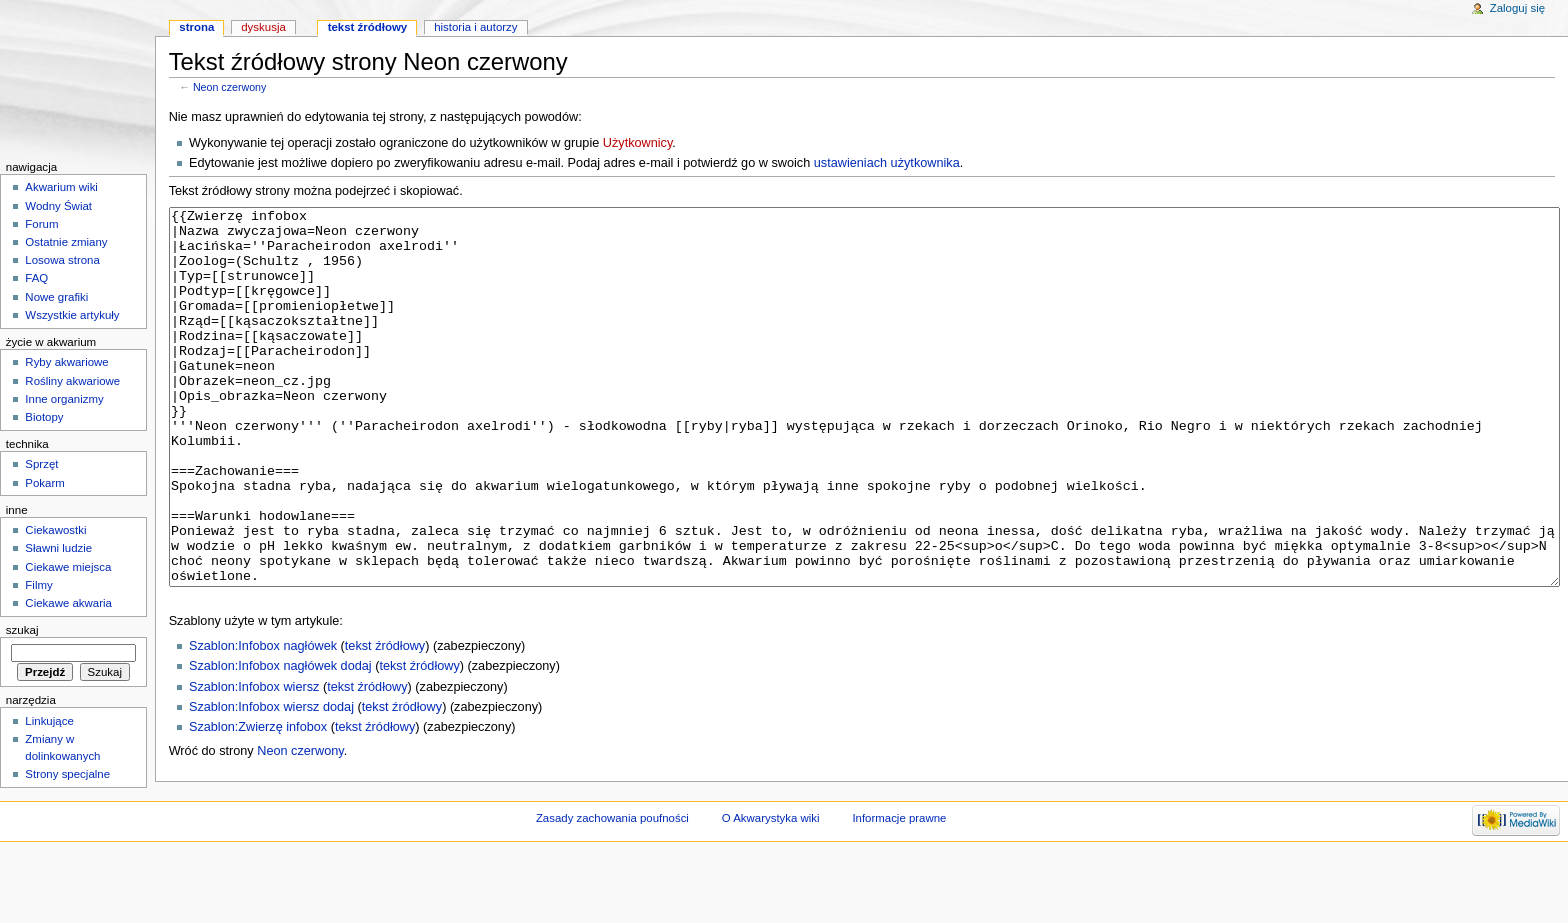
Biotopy (44, 417)
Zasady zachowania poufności (612, 888)
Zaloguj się (1517, 8)
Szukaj (22, 630)
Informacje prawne (899, 888)
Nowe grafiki (56, 297)
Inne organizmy (64, 399)
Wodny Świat (58, 206)
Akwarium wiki (61, 187)
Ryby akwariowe (66, 362)
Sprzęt (41, 464)
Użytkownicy (638, 143)
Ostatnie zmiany (66, 242)
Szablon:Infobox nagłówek (263, 721)
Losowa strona (62, 260)
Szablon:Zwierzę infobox (258, 802)
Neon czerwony (229, 87)
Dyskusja (263, 27)
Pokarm (44, 483)
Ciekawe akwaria (68, 603)
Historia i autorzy (475, 27)
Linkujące (49, 721)
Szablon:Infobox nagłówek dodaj (280, 741)
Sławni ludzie (58, 548)
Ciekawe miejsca (68, 567)
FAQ (36, 278)
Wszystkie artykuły (72, 315)
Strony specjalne (67, 774)
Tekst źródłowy (368, 27)
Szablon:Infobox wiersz (254, 762)
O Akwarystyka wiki (771, 888)
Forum (41, 224)
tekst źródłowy (385, 721)
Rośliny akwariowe (72, 381)
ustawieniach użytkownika (887, 163)
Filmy (38, 585)
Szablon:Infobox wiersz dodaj (271, 782)
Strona (196, 27)
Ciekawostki (55, 530)
